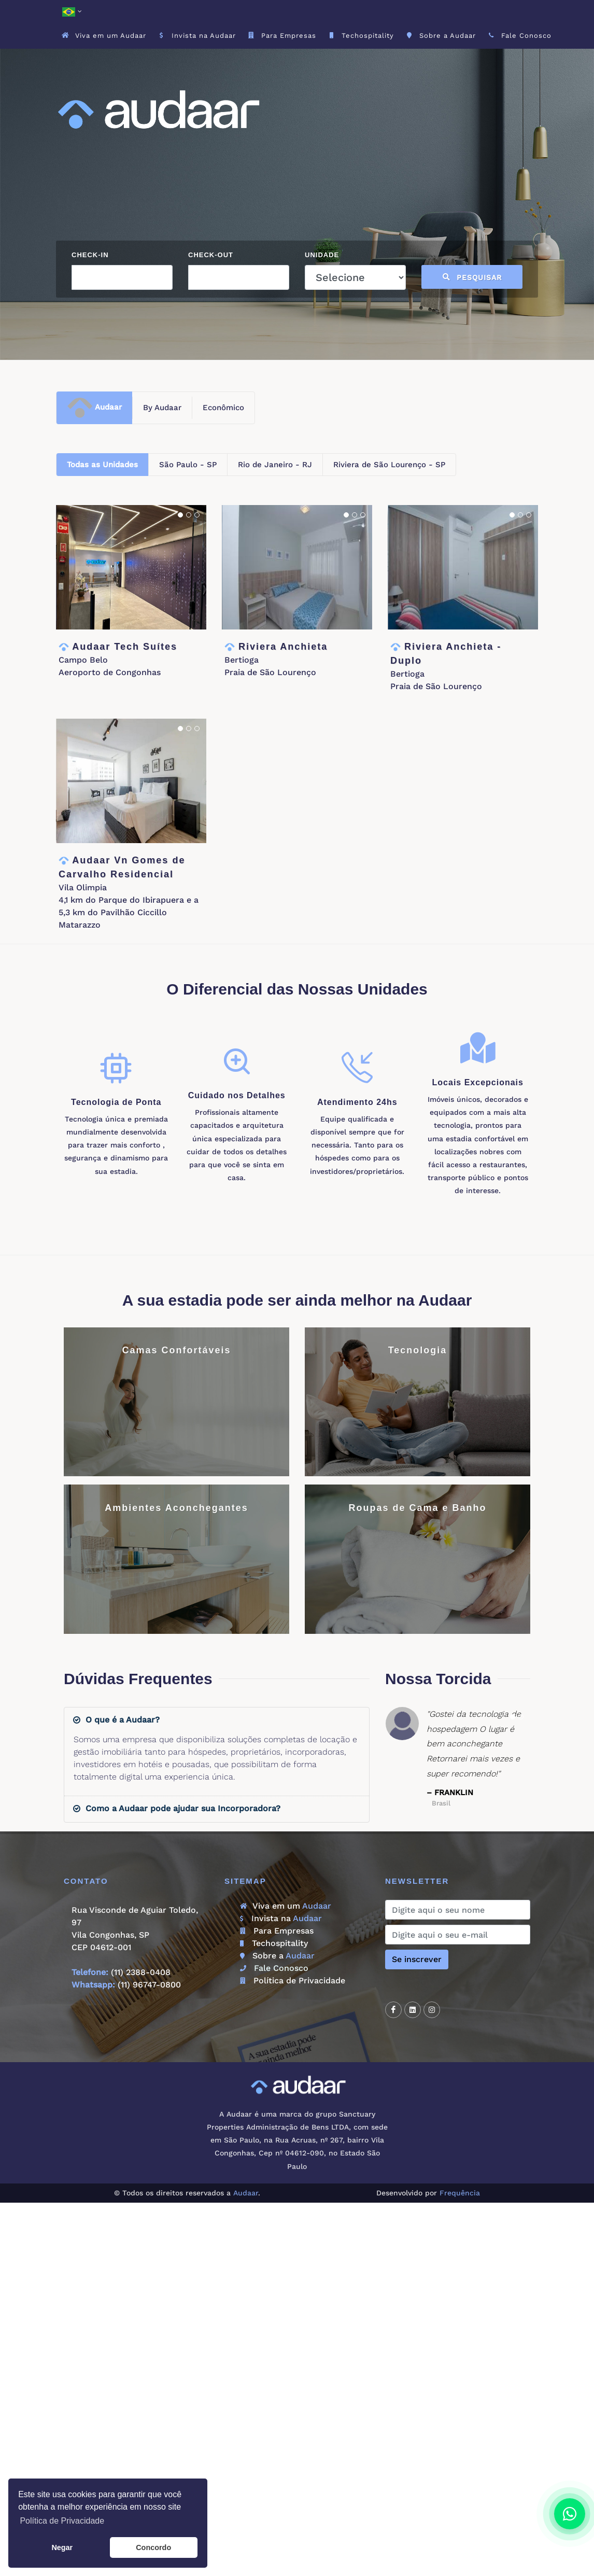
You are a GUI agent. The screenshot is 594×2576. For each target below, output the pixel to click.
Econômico (223, 407)
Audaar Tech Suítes (124, 646)
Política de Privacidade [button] (62, 2520)
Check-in (90, 255)
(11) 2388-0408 (141, 1972)
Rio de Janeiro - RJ (275, 464)
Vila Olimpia (83, 887)
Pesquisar (472, 277)
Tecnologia (417, 1350)
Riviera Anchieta (283, 646)
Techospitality (274, 1943)
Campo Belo (83, 660)
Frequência (460, 2193)
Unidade (322, 255)
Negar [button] (62, 2547)
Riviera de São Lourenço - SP (389, 464)
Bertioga (241, 660)
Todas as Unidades (102, 464)
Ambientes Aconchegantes (176, 1508)
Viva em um (285, 1906)
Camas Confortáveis (176, 1350)
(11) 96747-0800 (149, 1985)
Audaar (94, 407)
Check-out (210, 255)
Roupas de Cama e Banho (417, 1508)
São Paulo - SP (188, 464)
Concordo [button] (153, 2547)
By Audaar (162, 407)
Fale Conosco (274, 1968)
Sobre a (277, 1956)
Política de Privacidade (292, 1980)
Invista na (281, 1918)
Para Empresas (277, 1931)
